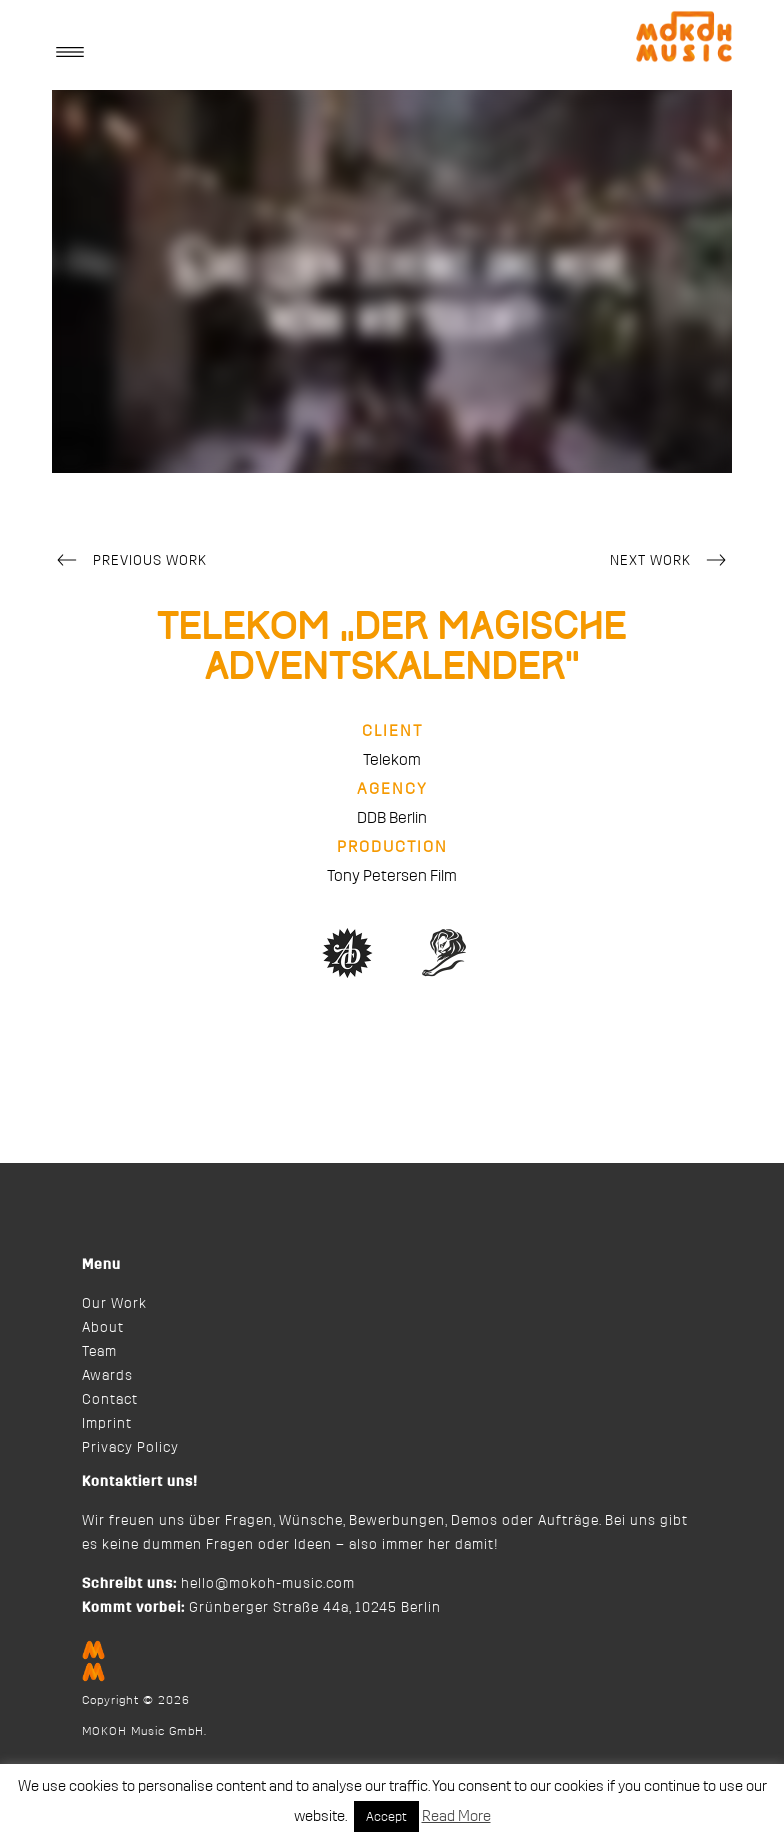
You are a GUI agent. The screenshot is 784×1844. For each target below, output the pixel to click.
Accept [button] (386, 1816)
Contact (110, 1400)
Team (99, 1352)
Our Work (114, 1304)
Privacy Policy (130, 1448)
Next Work (671, 562)
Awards (107, 1376)
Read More (456, 1816)
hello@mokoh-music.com (268, 1584)
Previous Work (129, 562)
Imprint (107, 1424)
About (103, 1328)
